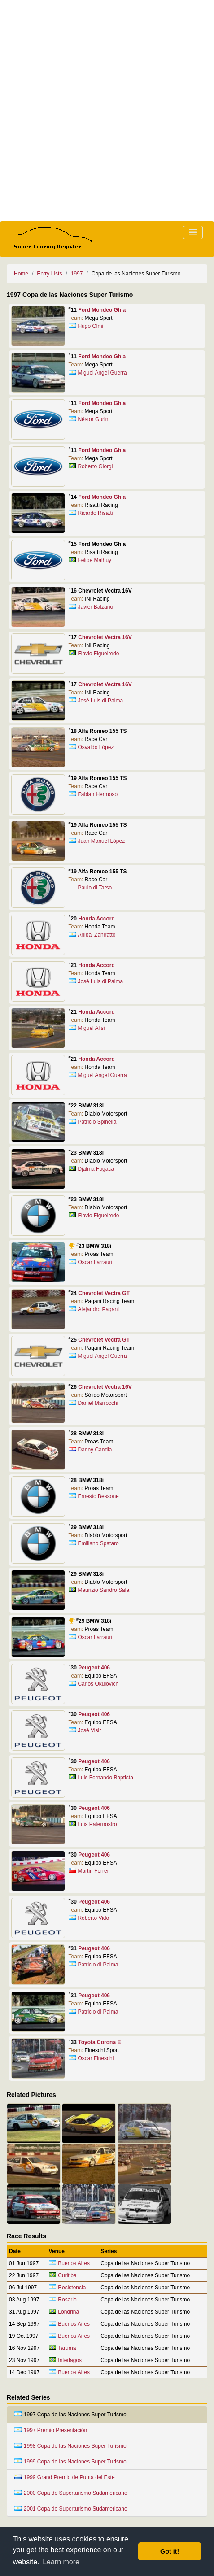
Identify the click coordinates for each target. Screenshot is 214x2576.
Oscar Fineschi (96, 2058)
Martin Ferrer (93, 1871)
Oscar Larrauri (95, 1262)
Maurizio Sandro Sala (103, 1590)
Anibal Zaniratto (96, 935)
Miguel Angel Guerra (102, 373)
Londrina (68, 2312)
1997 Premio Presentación (50, 2430)
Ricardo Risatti (95, 513)
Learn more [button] (61, 2562)
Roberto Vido (93, 1918)
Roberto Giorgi (95, 466)
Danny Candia (95, 1450)
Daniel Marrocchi (98, 1403)
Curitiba (67, 2275)
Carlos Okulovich (98, 1684)
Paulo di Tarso (95, 888)
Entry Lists (49, 273)
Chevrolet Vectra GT (104, 1293)
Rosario (67, 2300)
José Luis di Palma (100, 700)
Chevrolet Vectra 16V (104, 637)
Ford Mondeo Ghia (102, 310)
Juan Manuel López (101, 841)
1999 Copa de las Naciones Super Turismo (70, 2461)
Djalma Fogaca (96, 1169)
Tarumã (67, 2348)
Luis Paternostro (97, 1824)
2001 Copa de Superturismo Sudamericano (70, 2509)
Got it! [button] (169, 2551)
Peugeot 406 (94, 1668)
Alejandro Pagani (98, 1309)
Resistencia (72, 2287)
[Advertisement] (107, 111)
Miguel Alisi (91, 1028)
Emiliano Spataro (98, 1543)
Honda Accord (96, 918)
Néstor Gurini (93, 419)
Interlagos (70, 2360)
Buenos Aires (74, 2263)
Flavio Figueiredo (98, 653)
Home (21, 273)
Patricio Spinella (97, 1122)
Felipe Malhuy (94, 560)
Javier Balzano (95, 607)
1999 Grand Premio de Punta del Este (64, 2477)
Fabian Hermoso (98, 794)
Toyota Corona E (99, 2042)
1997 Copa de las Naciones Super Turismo (70, 2414)
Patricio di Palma (98, 1964)
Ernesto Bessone (98, 1496)
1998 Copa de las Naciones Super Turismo (70, 2446)
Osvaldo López (96, 747)
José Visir (89, 1730)
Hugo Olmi (90, 326)
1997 (77, 273)
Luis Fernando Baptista (105, 1777)
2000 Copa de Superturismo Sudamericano (70, 2493)
